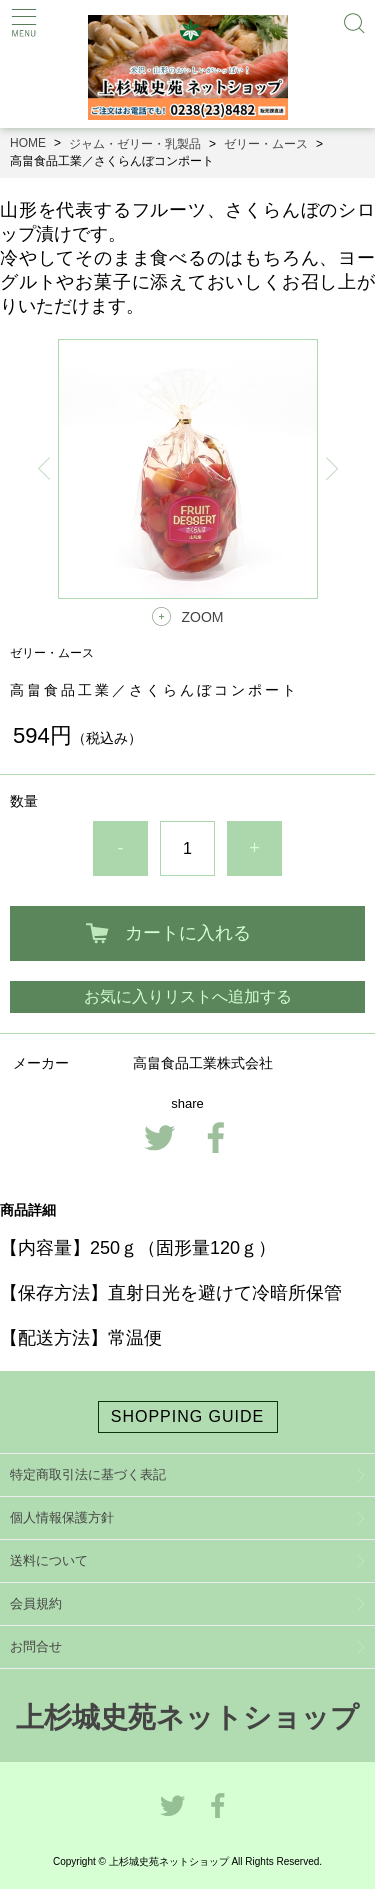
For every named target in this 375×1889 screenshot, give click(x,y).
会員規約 (36, 1603)
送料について (49, 1560)
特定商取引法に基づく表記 (88, 1474)
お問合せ (36, 1646)
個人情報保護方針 (62, 1517)
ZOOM (203, 617)
